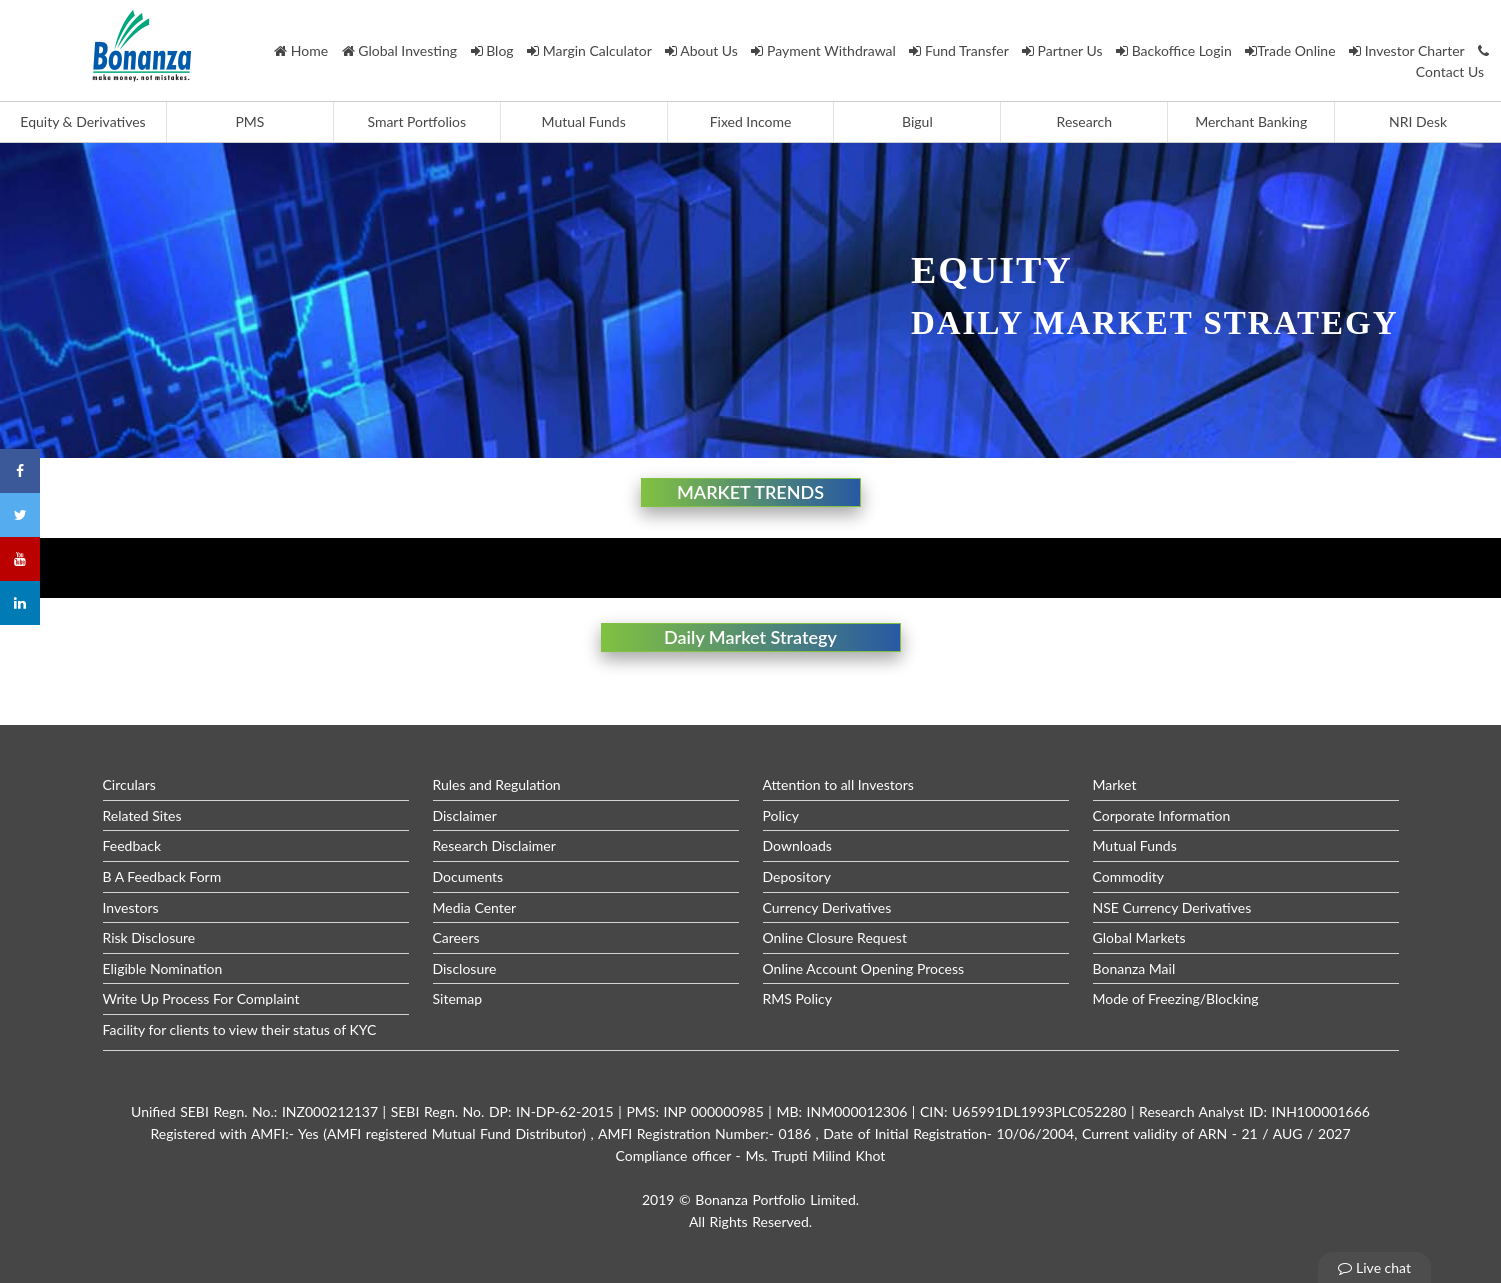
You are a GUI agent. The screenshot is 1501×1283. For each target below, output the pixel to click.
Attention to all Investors (838, 784)
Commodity (1129, 876)
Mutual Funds (584, 121)
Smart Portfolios (416, 121)
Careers (456, 937)
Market (1115, 784)
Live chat (1374, 1267)
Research (1084, 121)
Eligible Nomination (163, 968)
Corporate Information (1162, 815)
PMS (249, 121)
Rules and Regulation (497, 784)
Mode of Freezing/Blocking (1176, 998)
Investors (131, 907)
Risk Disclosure (149, 937)
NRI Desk (1418, 121)
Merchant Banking (1251, 121)
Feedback (132, 845)
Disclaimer (465, 815)
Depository (797, 876)
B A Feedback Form (162, 876)
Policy (781, 815)
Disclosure (465, 968)
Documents (468, 876)
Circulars (129, 784)
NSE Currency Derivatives (1172, 907)
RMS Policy (798, 998)
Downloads (797, 845)
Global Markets (1139, 937)
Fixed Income (751, 121)
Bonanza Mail (1134, 968)
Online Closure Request (835, 937)
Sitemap (458, 998)
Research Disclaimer (494, 845)
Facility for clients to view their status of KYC (240, 1029)
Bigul (917, 121)
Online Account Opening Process (864, 968)
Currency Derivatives (827, 907)
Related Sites (142, 815)
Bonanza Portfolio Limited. (777, 1199)
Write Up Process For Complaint (201, 998)
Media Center (475, 907)
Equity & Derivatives (82, 121)
